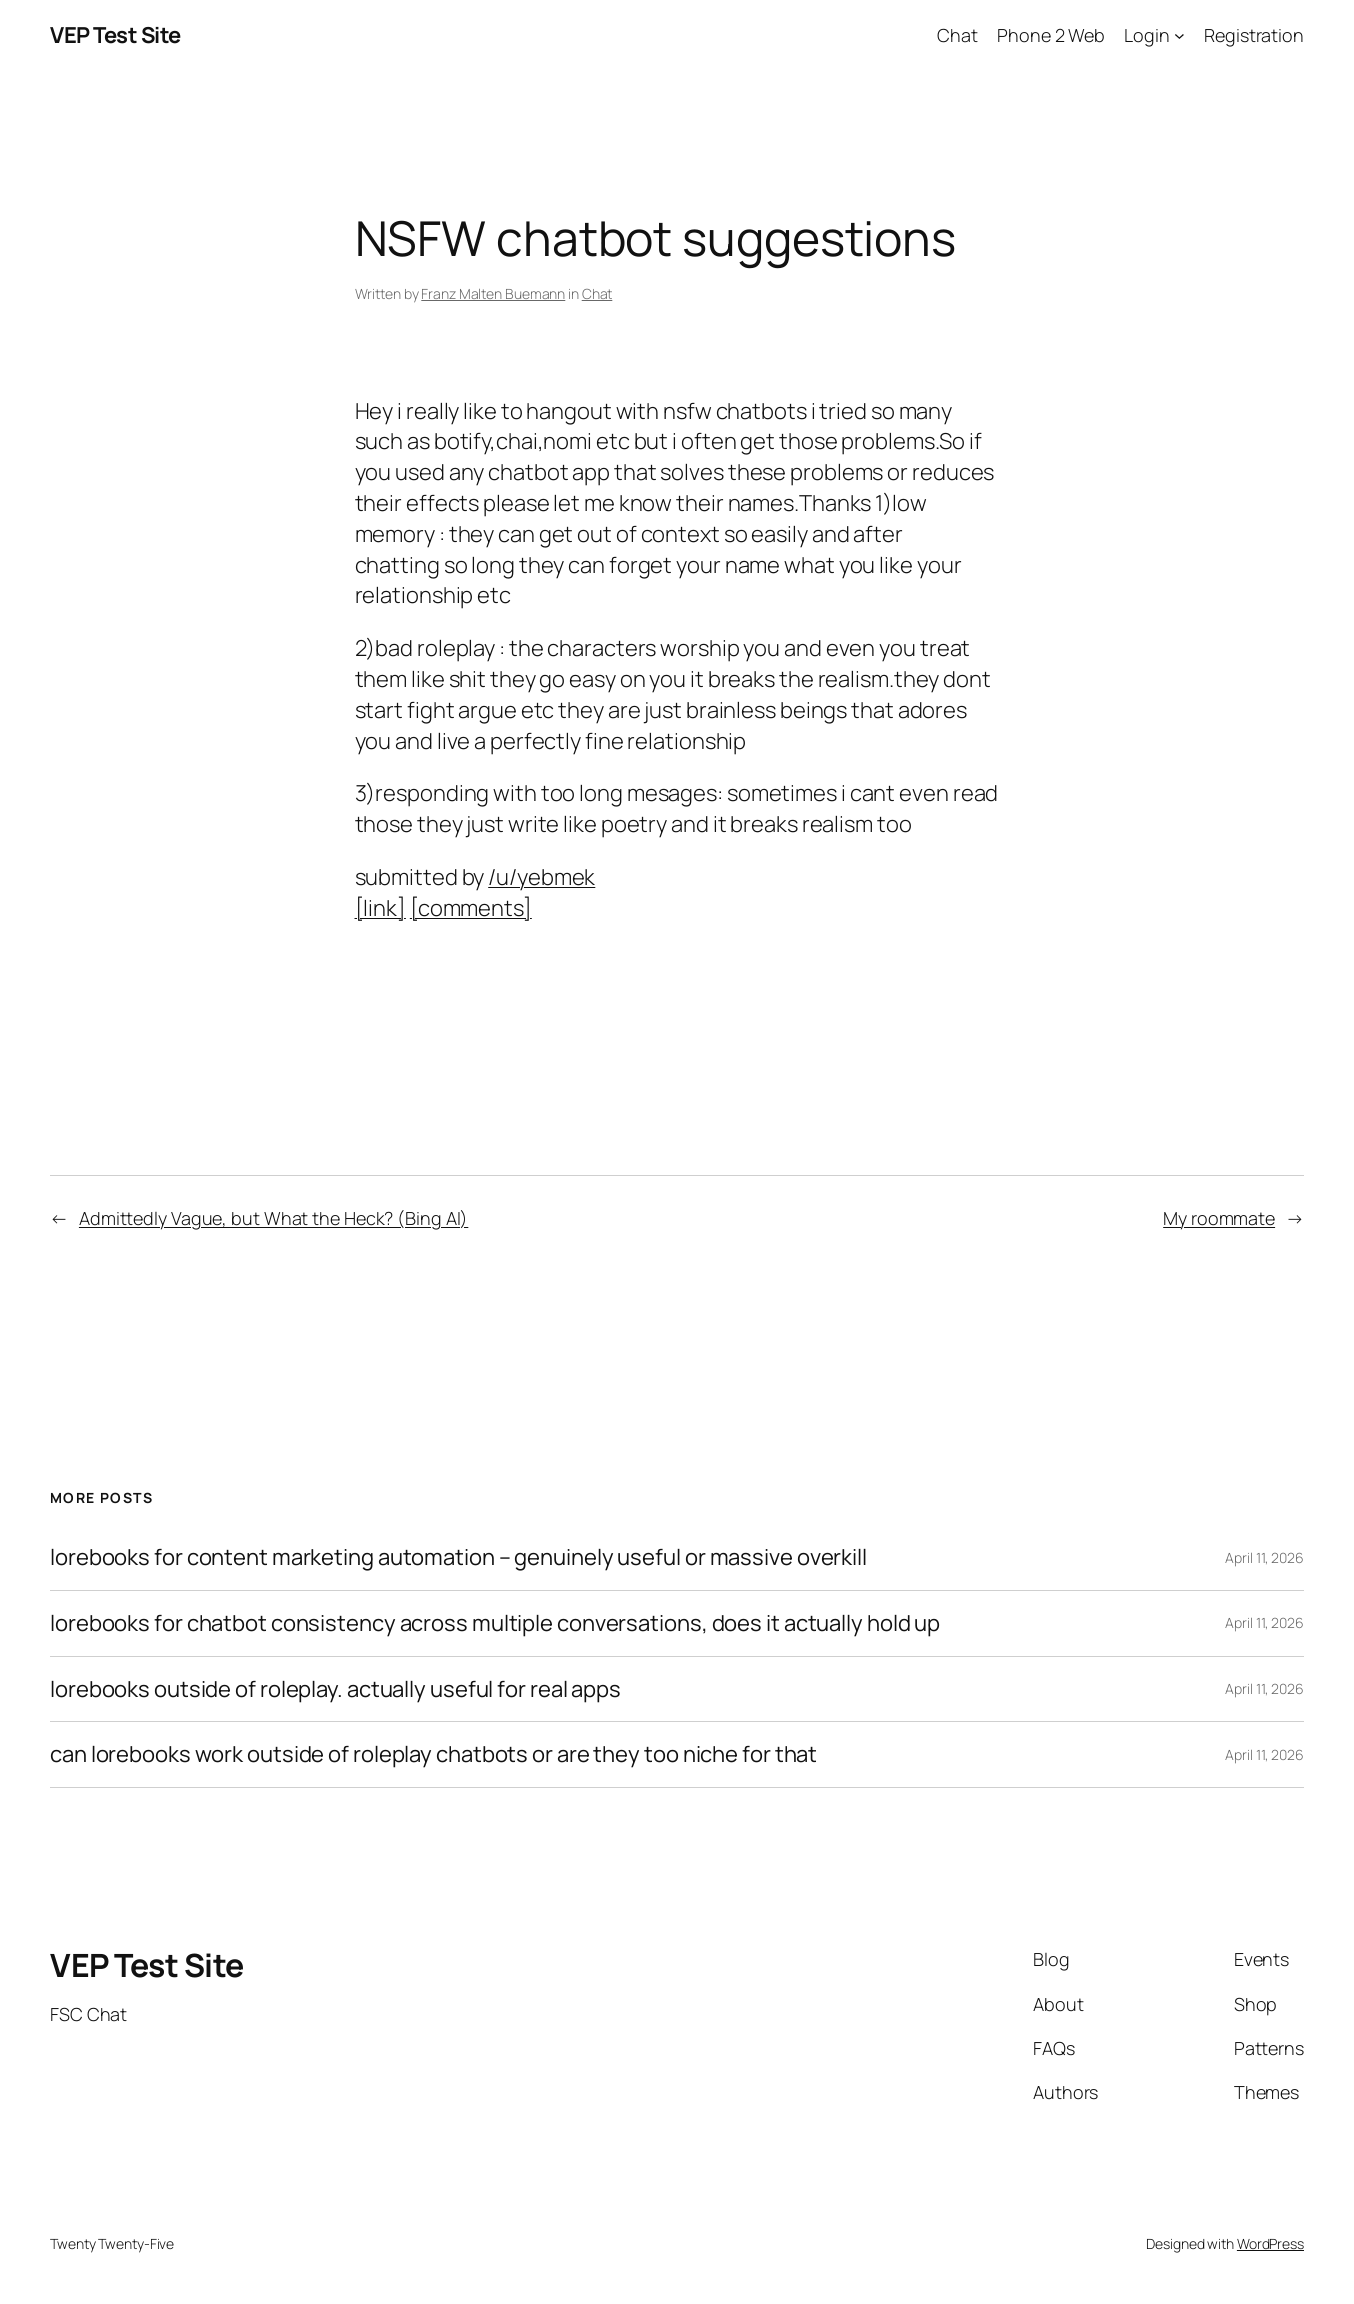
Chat (597, 293)
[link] (380, 908)
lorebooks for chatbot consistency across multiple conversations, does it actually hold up (495, 1623)
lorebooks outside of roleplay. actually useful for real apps (335, 1689)
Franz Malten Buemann (493, 293)
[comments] (471, 908)
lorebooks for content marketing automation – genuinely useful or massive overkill (458, 1557)
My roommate (1219, 1218)
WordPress (1270, 2243)
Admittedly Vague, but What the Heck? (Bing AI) (273, 1218)
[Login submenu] (1179, 35)
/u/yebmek (541, 877)
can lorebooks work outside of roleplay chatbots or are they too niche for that (433, 1754)
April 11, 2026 (1264, 1557)
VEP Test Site (115, 35)
